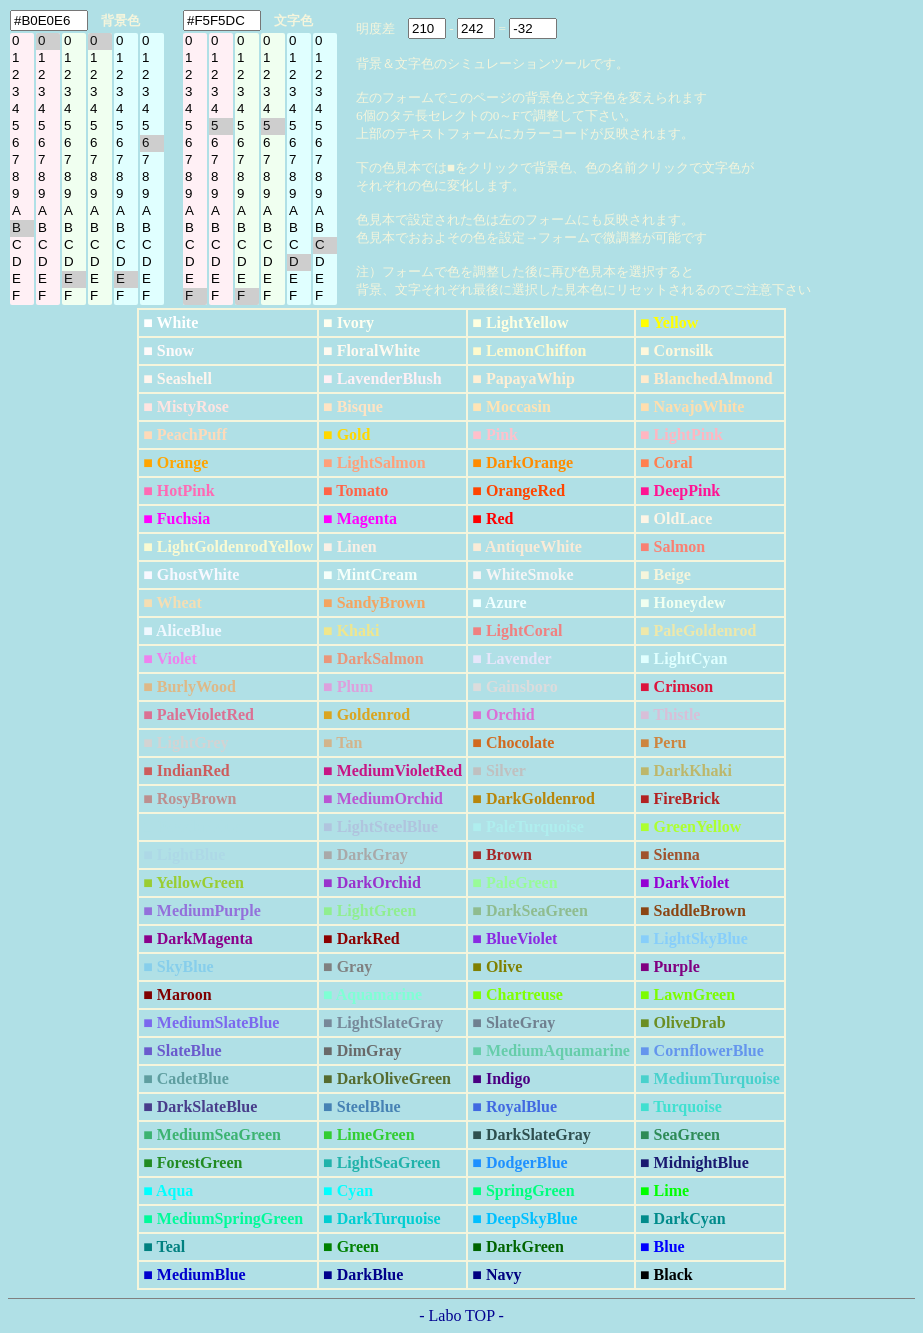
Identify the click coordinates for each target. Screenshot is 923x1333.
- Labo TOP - (461, 1315)
